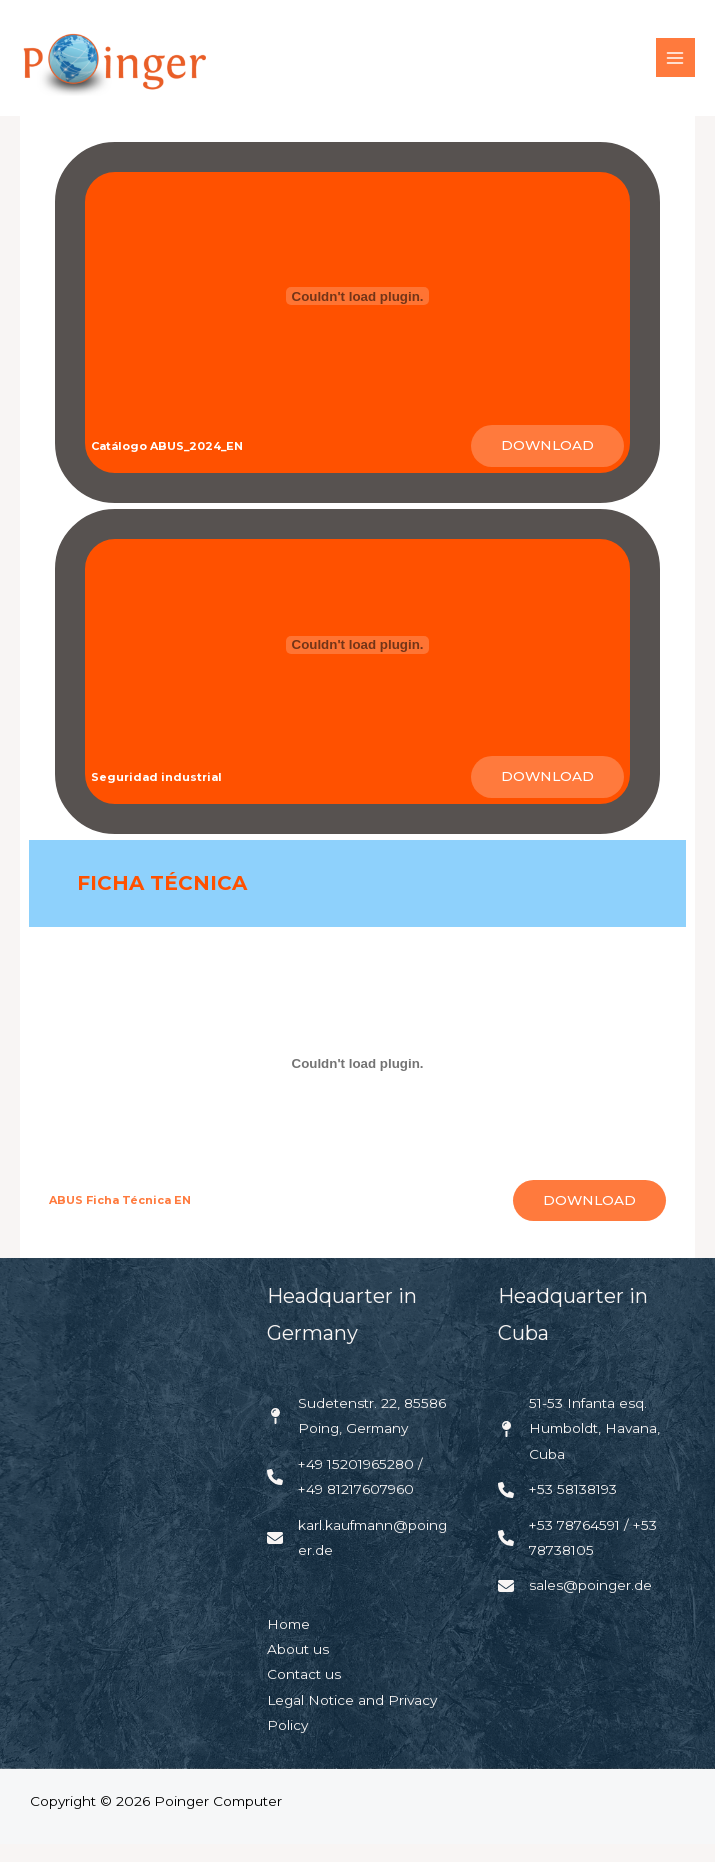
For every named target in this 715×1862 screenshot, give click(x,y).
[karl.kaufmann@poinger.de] (358, 1555)
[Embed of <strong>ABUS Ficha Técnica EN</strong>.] (357, 1082)
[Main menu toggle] (675, 66)
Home (288, 1641)
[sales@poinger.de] (575, 1603)
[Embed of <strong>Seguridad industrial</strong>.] (357, 663)
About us (298, 1667)
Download (547, 463)
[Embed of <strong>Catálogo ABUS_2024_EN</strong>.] (357, 314)
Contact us (304, 1692)
